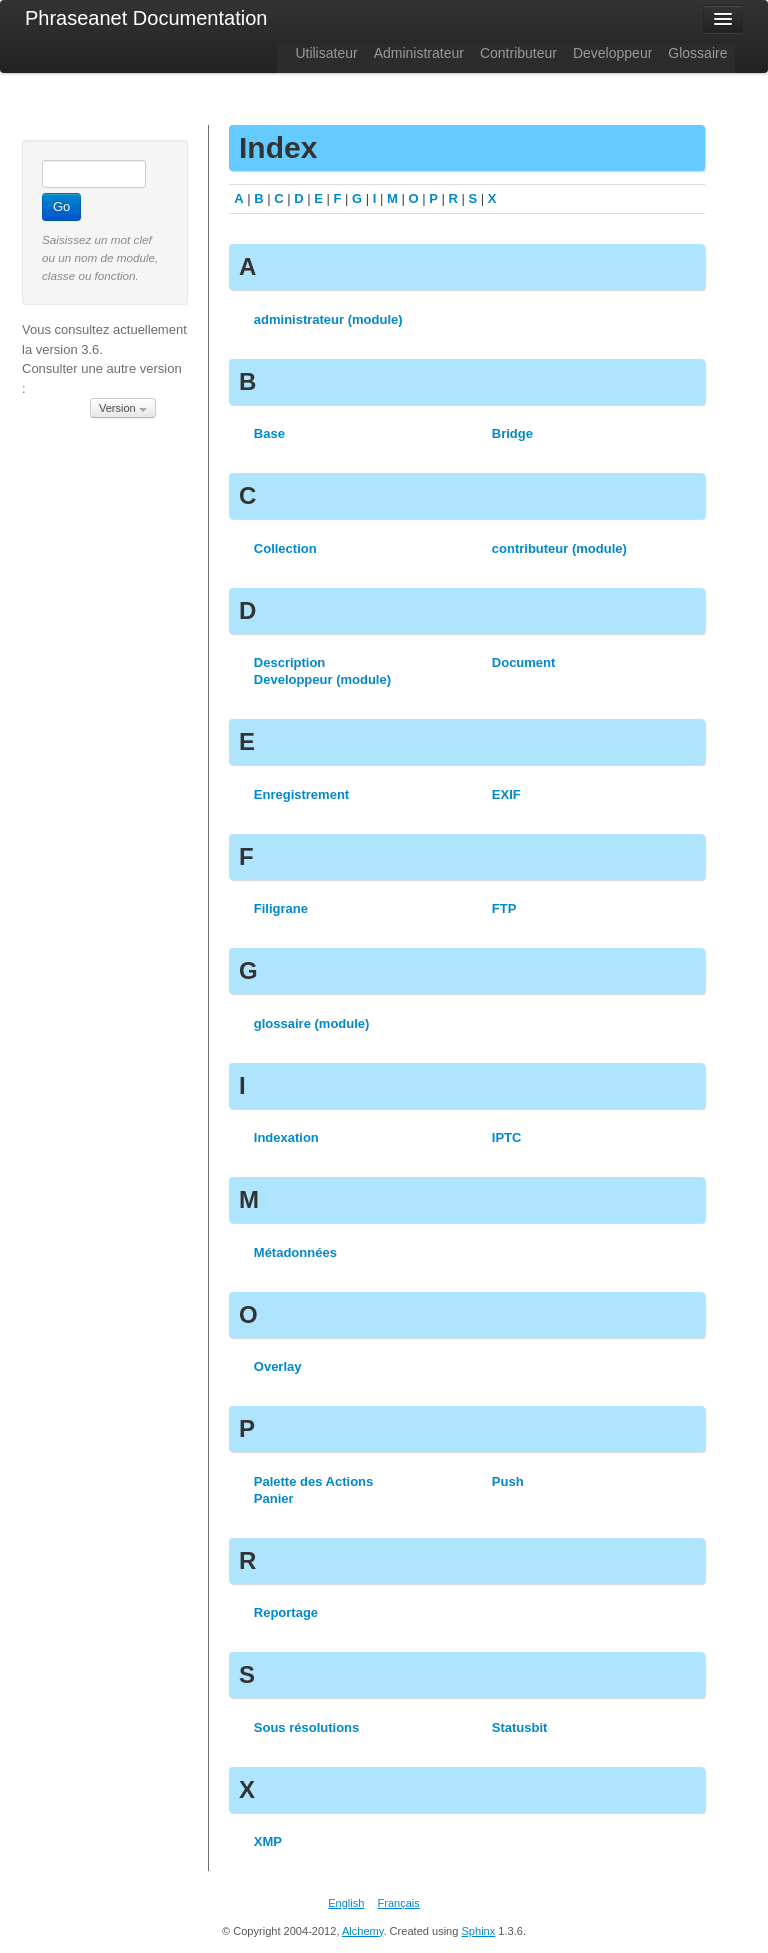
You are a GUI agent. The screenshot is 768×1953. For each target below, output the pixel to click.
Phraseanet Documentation (146, 18)
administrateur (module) (328, 319)
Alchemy (363, 1931)
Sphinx (478, 1931)
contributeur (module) (559, 548)
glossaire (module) (312, 1023)
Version (123, 408)
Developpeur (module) (322, 679)
